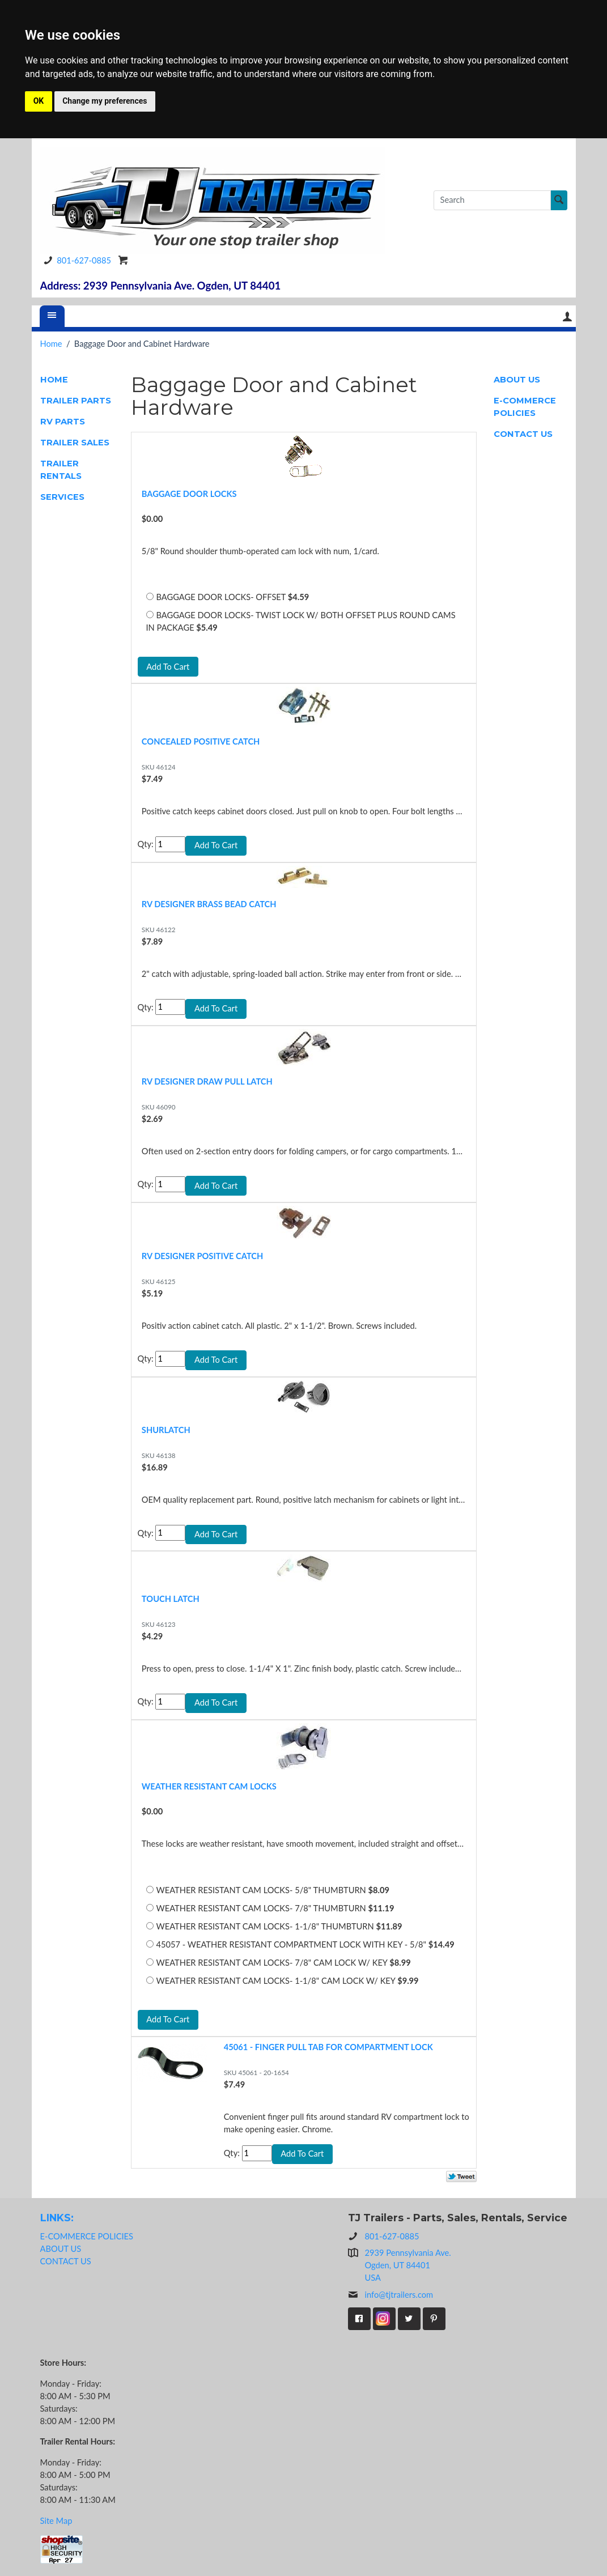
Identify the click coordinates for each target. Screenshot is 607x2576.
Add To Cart (167, 666)
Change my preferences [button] (104, 100)
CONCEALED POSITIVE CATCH (201, 741)
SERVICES (62, 497)
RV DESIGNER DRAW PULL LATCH (207, 1081)
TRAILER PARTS (75, 401)
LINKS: (57, 2218)
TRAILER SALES (74, 442)
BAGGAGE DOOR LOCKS (189, 494)
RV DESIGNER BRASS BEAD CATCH (209, 904)
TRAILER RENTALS (61, 469)
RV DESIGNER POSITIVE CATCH (202, 1256)
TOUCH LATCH (170, 1599)
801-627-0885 (75, 260)
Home (51, 343)
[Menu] (52, 316)
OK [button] (38, 100)
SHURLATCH (166, 1430)
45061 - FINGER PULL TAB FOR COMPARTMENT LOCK (328, 2047)
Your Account (567, 316)
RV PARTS (62, 421)
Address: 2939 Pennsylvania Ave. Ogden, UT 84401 (160, 285)
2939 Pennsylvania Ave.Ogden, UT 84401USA (408, 2265)
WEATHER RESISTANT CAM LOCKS (209, 1786)
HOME (54, 380)
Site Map (56, 2521)
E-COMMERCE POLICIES (525, 407)
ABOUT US (517, 380)
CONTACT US (523, 434)
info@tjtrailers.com (391, 2295)
